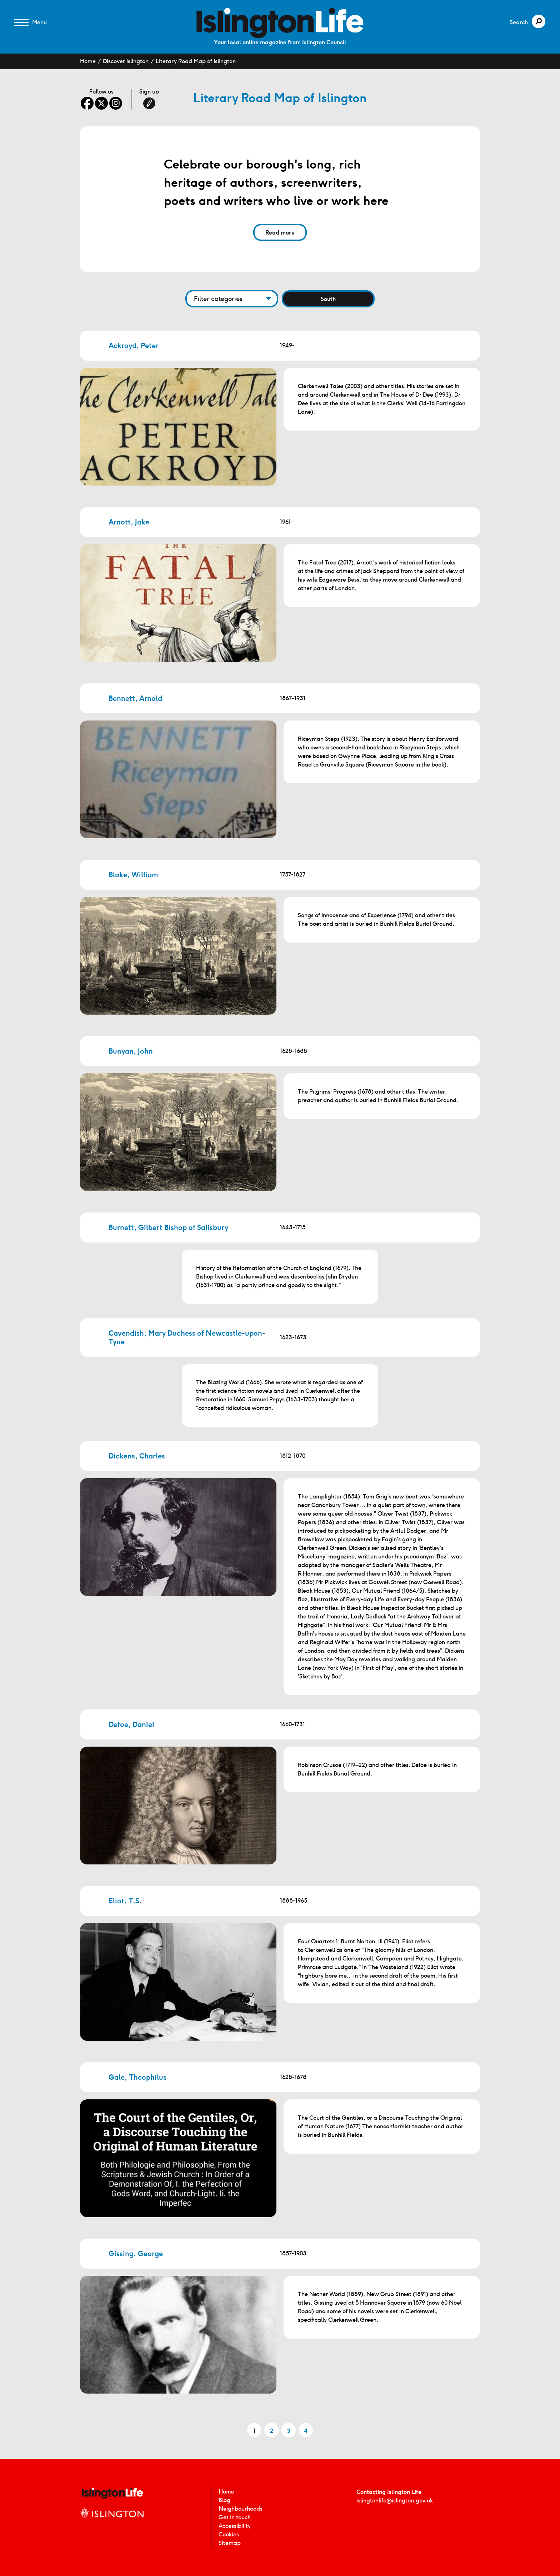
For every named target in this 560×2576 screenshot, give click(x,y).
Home (88, 61)
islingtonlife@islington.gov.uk (394, 2500)
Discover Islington (126, 61)
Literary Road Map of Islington (196, 61)
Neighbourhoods (240, 2508)
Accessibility (235, 2526)
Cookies (229, 2534)
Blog (224, 2500)
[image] (280, 23)
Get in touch (235, 2517)
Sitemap (230, 2543)
